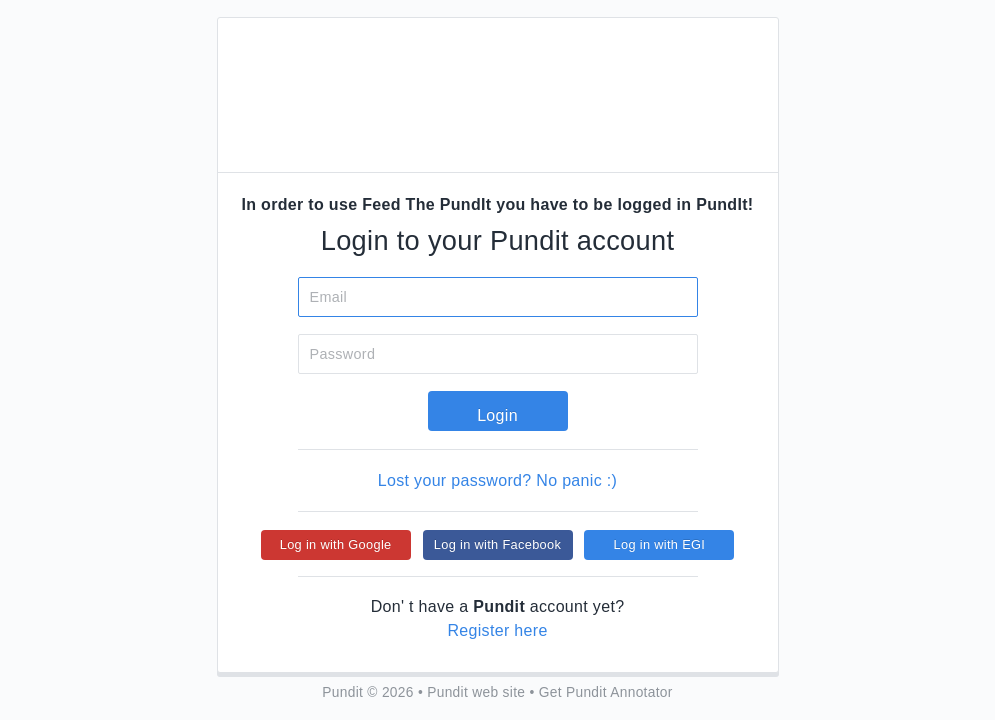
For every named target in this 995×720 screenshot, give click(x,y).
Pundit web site (476, 692)
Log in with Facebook (497, 544)
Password (343, 354)
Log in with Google (336, 544)
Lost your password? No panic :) (497, 480)
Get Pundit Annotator (606, 692)
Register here (497, 630)
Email (329, 297)
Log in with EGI (660, 544)
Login (497, 415)
